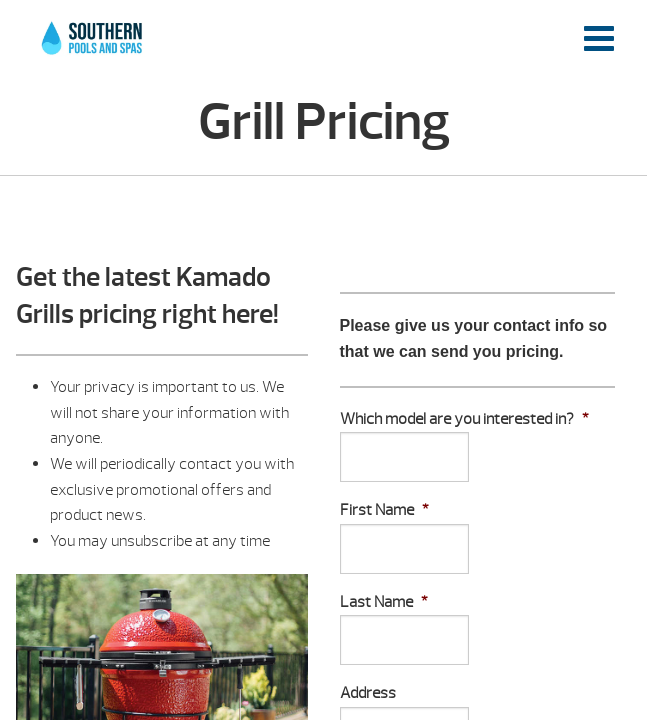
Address (368, 693)
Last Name (384, 602)
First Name (384, 510)
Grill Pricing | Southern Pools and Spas (93, 49)
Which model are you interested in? (464, 419)
